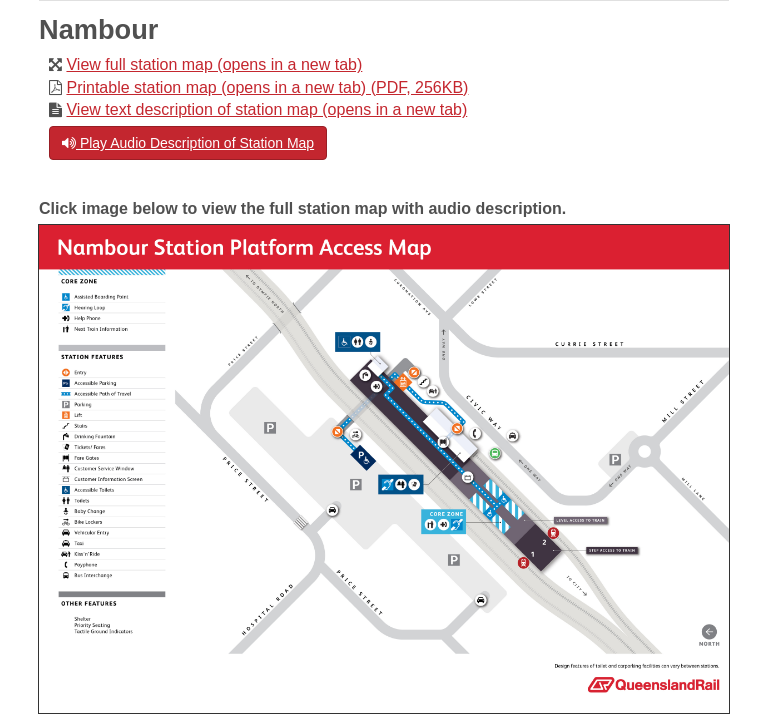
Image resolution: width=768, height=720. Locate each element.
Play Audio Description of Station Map (188, 143)
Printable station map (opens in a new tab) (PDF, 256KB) (267, 87)
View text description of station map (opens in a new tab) (266, 109)
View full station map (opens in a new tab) (214, 64)
